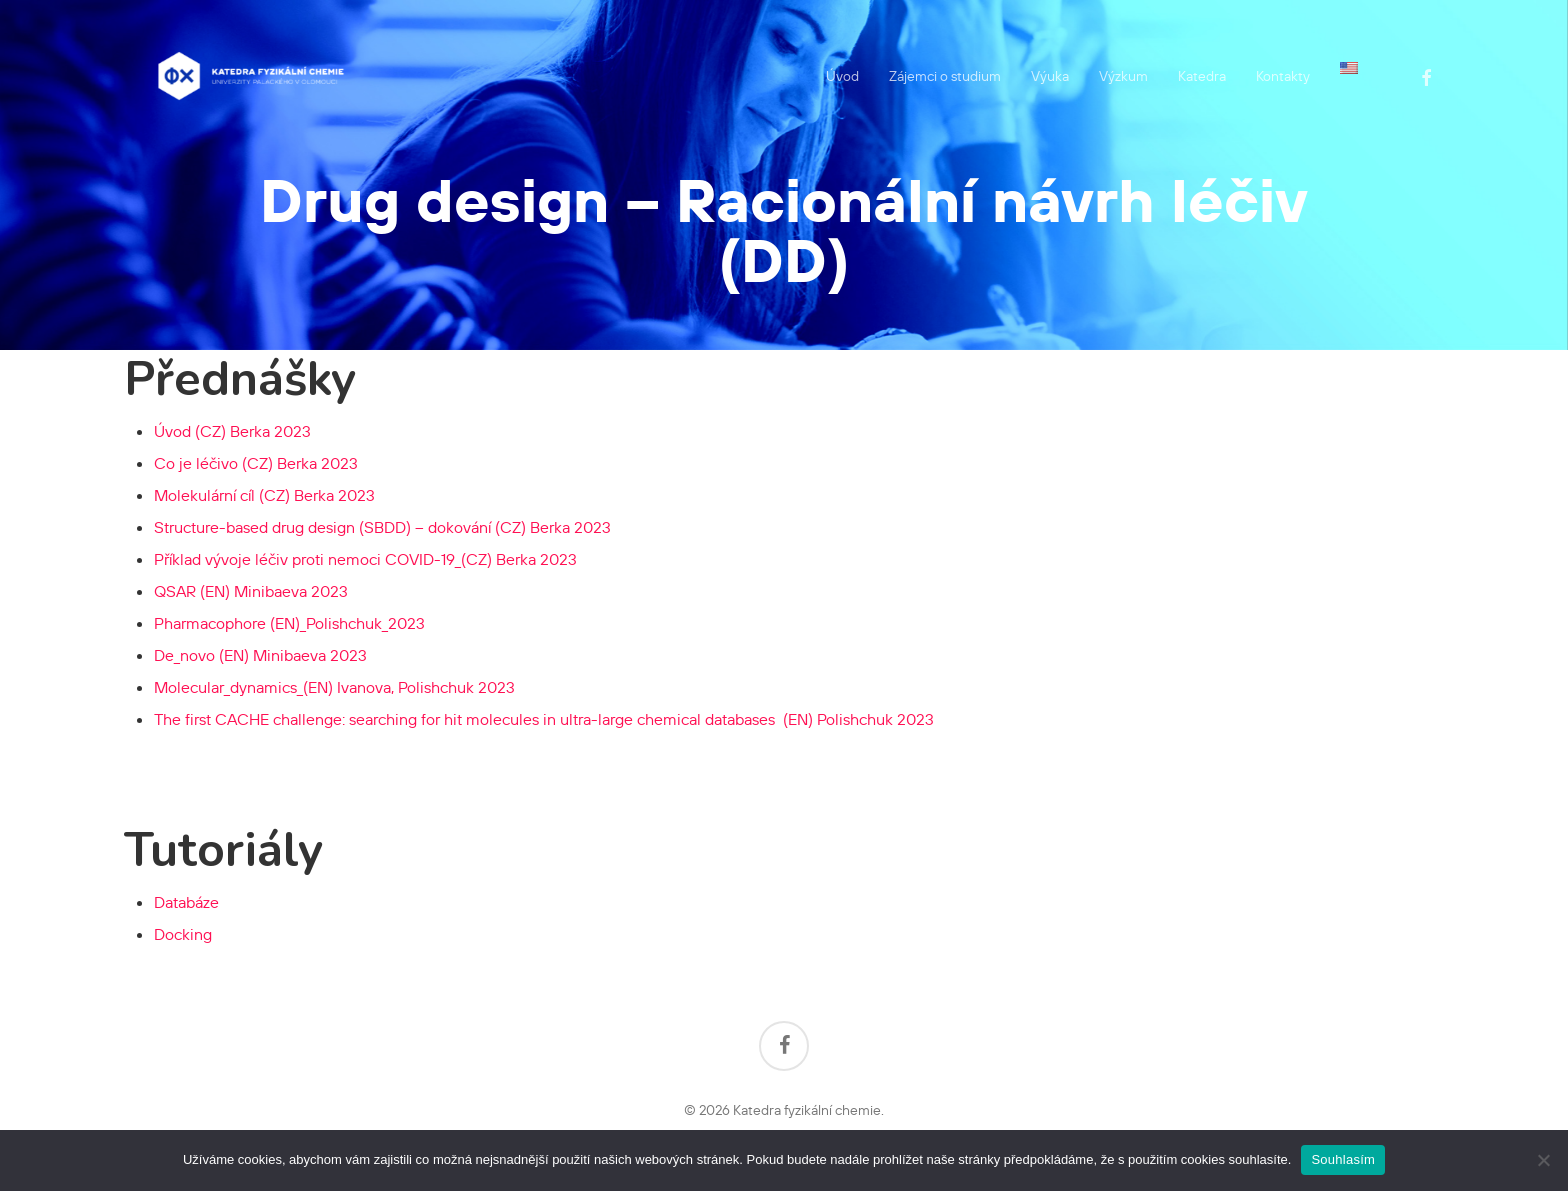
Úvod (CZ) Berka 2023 (232, 431)
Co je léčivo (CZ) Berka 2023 (256, 463)
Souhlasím (1343, 1159)
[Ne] (1543, 1160)
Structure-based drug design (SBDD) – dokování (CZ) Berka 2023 (382, 527)
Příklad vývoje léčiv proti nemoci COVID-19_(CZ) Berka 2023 (365, 559)
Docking (183, 934)
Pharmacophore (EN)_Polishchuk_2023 (289, 623)
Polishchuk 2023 (544, 719)
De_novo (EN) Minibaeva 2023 (260, 655)
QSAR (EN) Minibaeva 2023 (251, 591)
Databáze (186, 902)
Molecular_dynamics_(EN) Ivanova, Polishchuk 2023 (334, 687)
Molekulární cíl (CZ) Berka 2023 (264, 495)
